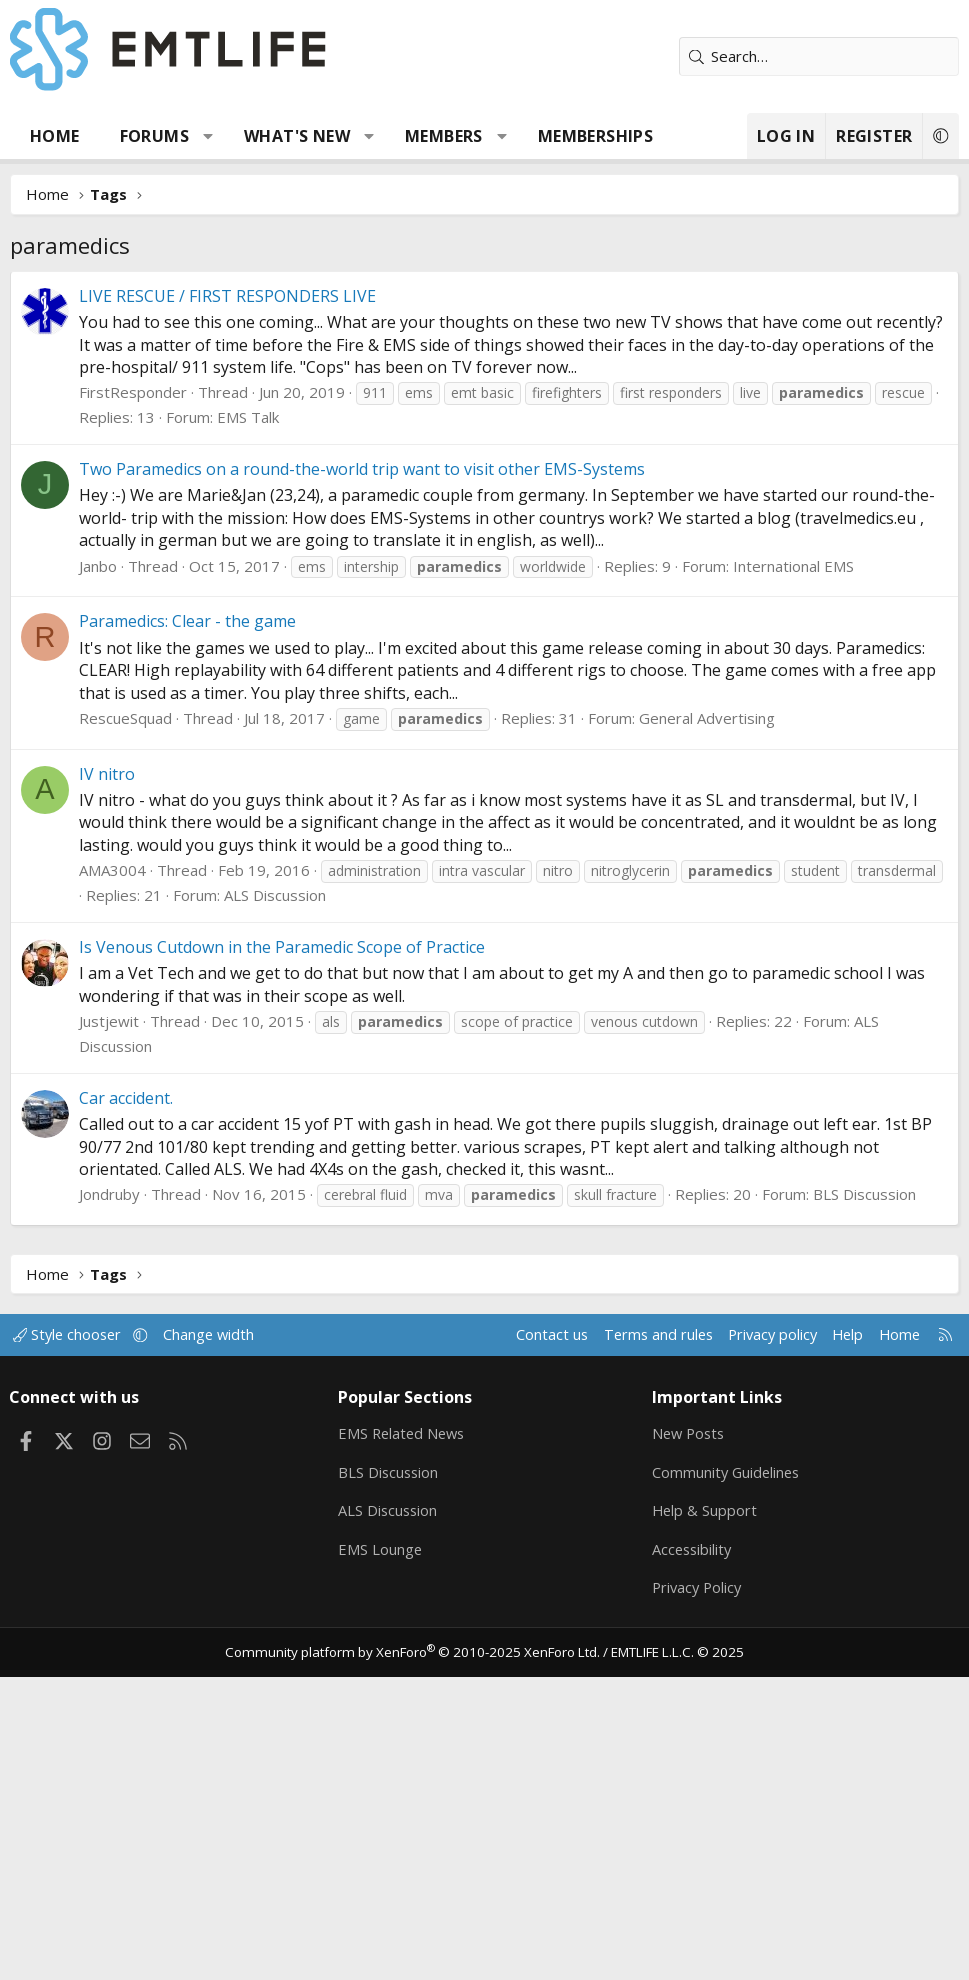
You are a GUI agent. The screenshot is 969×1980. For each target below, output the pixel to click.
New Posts (688, 1733)
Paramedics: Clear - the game (187, 921)
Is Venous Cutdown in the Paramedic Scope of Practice (282, 1247)
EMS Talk (248, 717)
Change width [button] (221, 1634)
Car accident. (126, 1398)
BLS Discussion (864, 1494)
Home (55, 136)
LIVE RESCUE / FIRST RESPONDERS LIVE (227, 596)
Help (837, 1634)
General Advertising (707, 1018)
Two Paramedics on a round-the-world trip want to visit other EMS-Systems (362, 769)
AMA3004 (112, 1170)
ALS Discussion (275, 1195)
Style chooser (77, 1634)
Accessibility (691, 1850)
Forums (154, 136)
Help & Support (703, 1811)
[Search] (819, 56)
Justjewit (109, 1321)
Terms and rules (640, 1634)
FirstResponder (133, 692)
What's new (297, 136)
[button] (208, 136)
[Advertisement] (484, 421)
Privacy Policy (697, 1889)
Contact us (532, 1634)
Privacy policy (759, 1634)
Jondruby (109, 1494)
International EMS (793, 866)
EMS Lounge (382, 1850)
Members (444, 136)
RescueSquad (125, 1018)
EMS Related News (406, 1733)
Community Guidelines (726, 1772)
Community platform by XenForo (416, 1955)
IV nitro (107, 1074)
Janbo (98, 866)
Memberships (595, 136)
